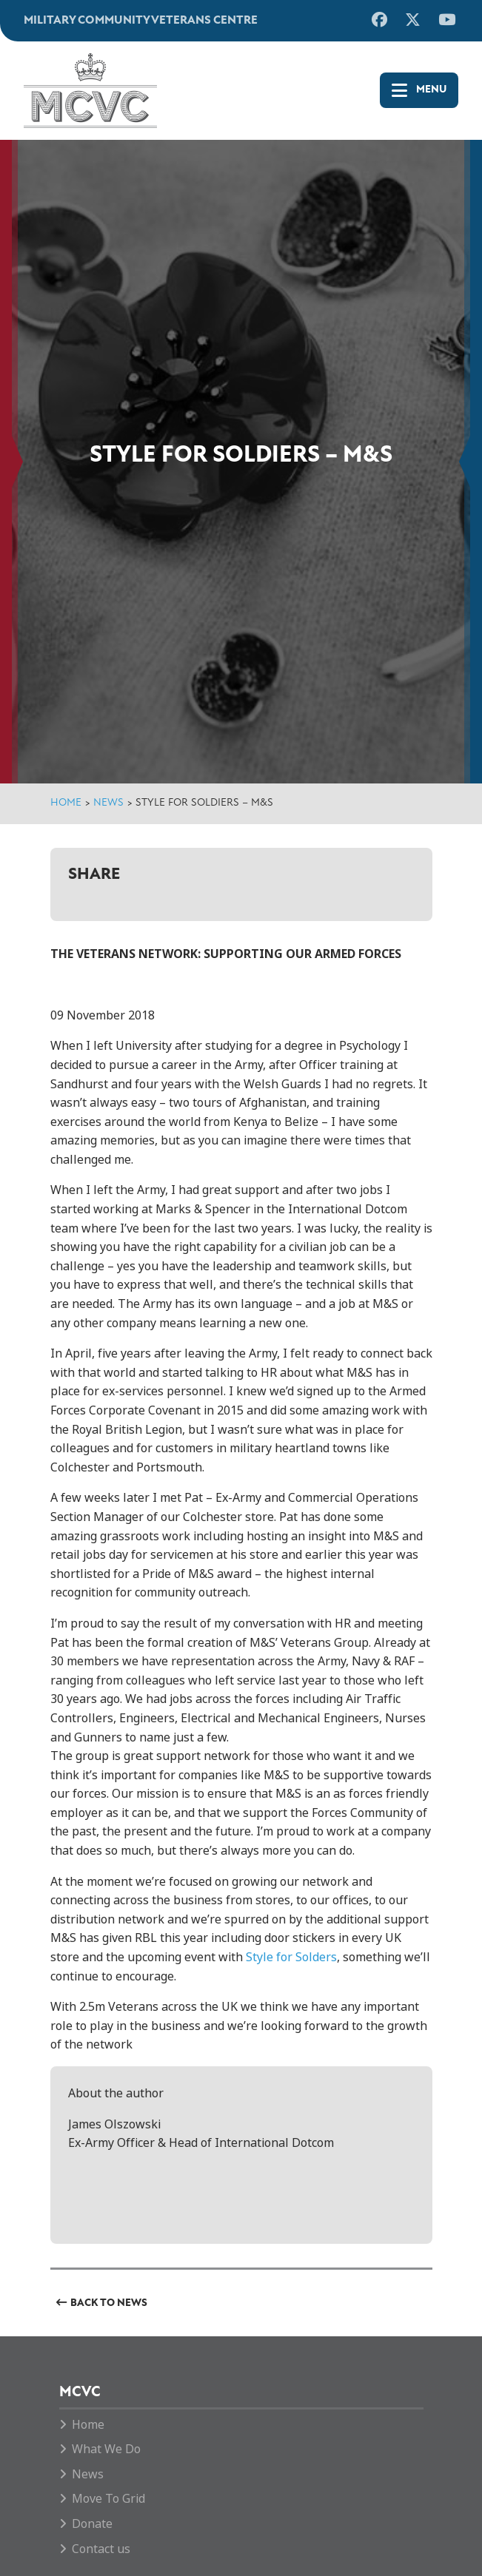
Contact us (101, 2549)
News (108, 803)
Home (65, 803)
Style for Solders (291, 1957)
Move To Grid (108, 2498)
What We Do (106, 2449)
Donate (92, 2523)
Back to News (108, 2303)
